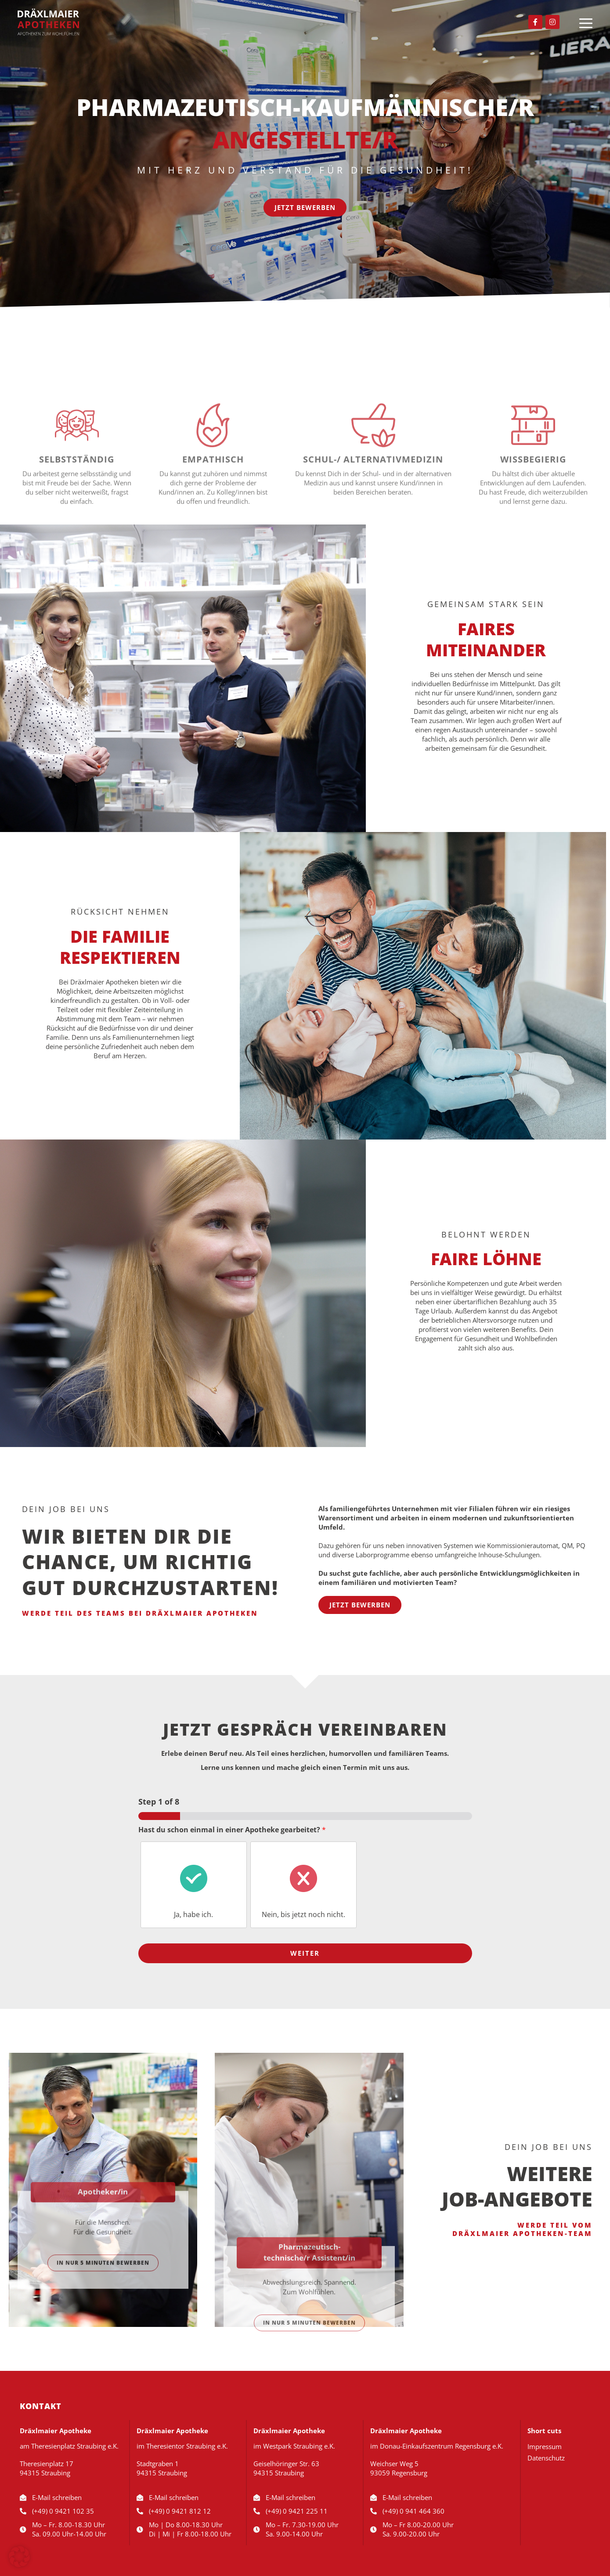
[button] (19, 2556)
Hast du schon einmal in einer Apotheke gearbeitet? (232, 1829)
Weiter (305, 1953)
